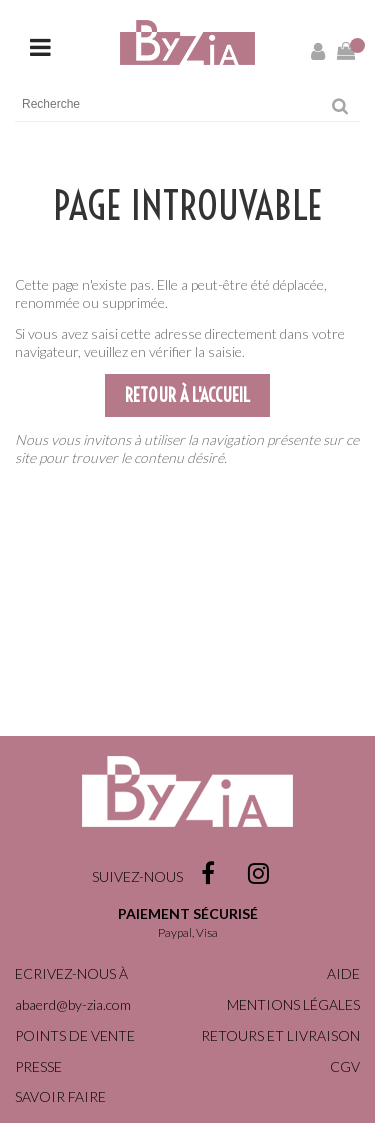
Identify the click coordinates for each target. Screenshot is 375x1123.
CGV (345, 1066)
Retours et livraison (280, 1035)
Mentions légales (293, 1004)
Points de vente (75, 1035)
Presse (38, 1066)
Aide (343, 973)
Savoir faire (60, 1096)
